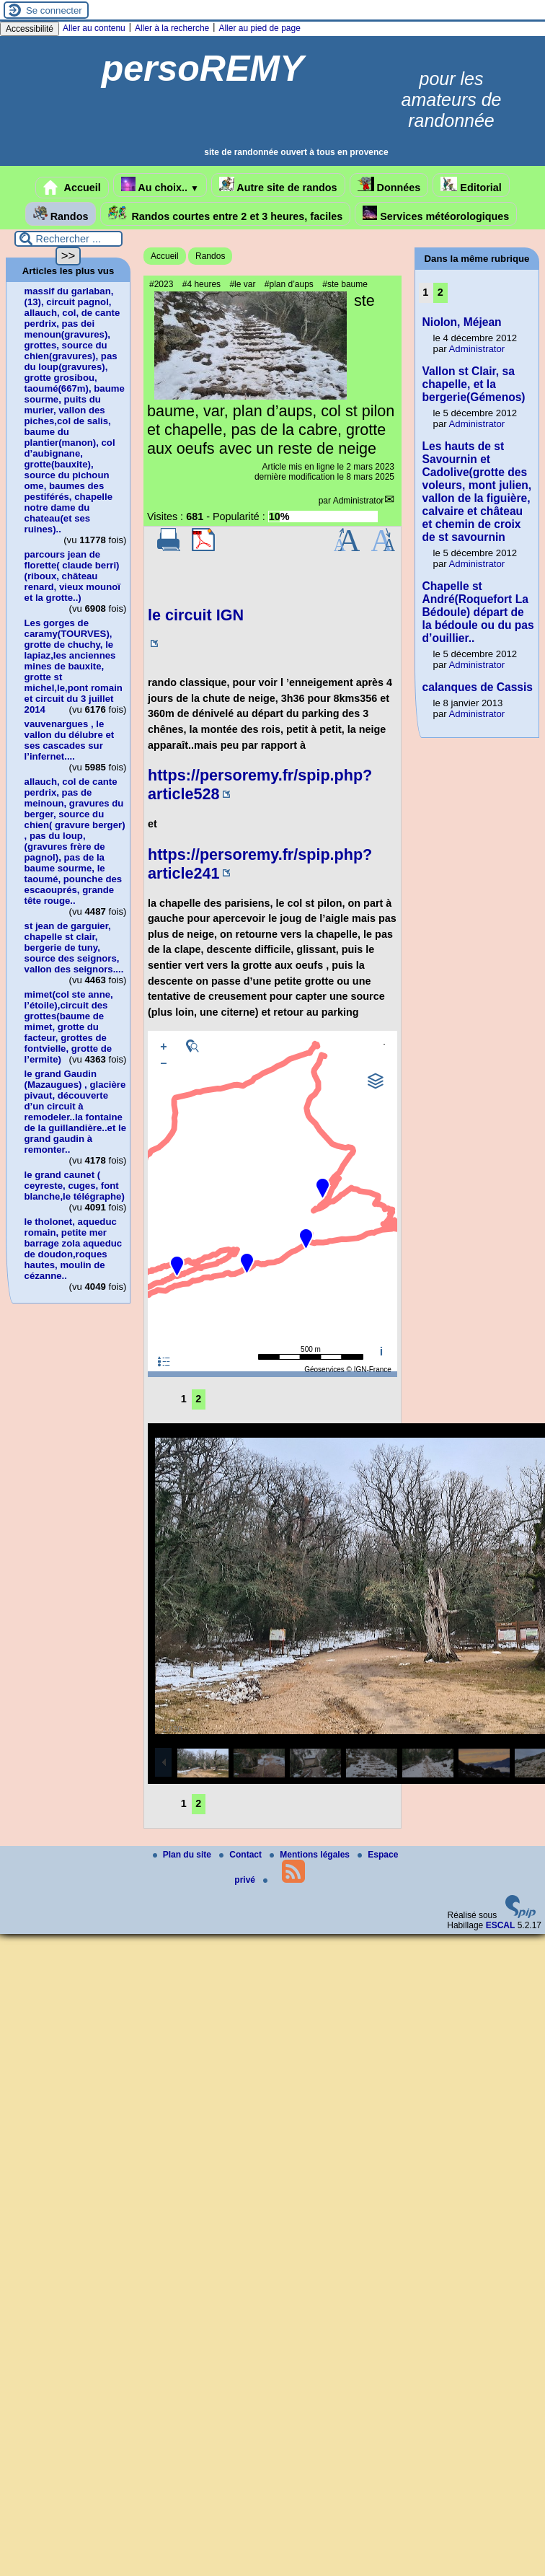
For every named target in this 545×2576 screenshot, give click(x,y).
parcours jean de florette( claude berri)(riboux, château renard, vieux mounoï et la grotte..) (72, 576)
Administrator (358, 501)
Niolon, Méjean (462, 322)
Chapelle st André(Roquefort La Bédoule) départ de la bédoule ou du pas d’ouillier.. (478, 612)
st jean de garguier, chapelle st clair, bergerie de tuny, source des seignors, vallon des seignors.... (74, 947)
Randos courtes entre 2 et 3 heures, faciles (225, 214)
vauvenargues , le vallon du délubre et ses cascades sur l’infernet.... (70, 740)
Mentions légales (311, 1855)
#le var (242, 284)
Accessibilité (29, 29)
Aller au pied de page (259, 28)
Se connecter (54, 10)
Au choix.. (160, 185)
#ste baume (345, 284)
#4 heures (201, 284)
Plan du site (183, 1855)
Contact (241, 1855)
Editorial (471, 185)
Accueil (72, 187)
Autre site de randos (278, 185)
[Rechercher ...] (68, 239)
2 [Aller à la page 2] (198, 1399)
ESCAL (500, 1925)
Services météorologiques (436, 214)
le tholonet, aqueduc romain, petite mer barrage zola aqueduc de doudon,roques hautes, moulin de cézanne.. (74, 1248)
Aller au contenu (94, 28)
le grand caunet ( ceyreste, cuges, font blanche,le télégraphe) (75, 1185)
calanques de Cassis (477, 687)
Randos (61, 214)
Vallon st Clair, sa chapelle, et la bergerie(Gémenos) (474, 384)
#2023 (161, 284)
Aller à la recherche (172, 28)
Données (389, 185)
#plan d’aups (289, 284)
